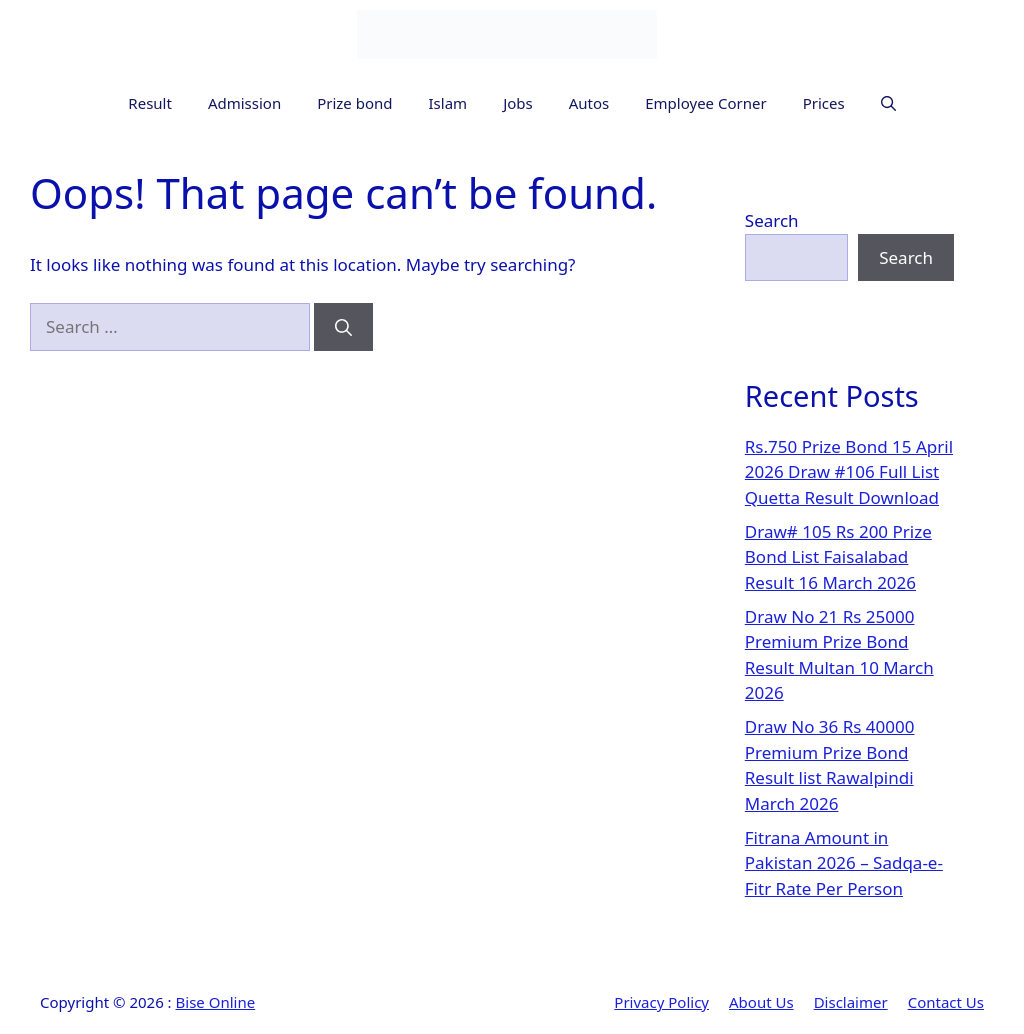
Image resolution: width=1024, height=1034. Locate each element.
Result (150, 103)
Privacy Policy (661, 1002)
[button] (888, 103)
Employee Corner (705, 103)
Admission (244, 103)
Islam (448, 103)
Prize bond (354, 103)
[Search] (343, 327)
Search (772, 220)
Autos (589, 103)
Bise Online (216, 1002)
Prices (824, 103)
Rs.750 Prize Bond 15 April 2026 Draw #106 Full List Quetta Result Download (849, 472)
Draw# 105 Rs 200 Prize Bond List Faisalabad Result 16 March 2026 (838, 557)
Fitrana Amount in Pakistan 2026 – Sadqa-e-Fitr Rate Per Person (844, 863)
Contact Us (946, 1002)
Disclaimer (851, 1002)
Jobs (518, 103)
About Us (761, 1002)
